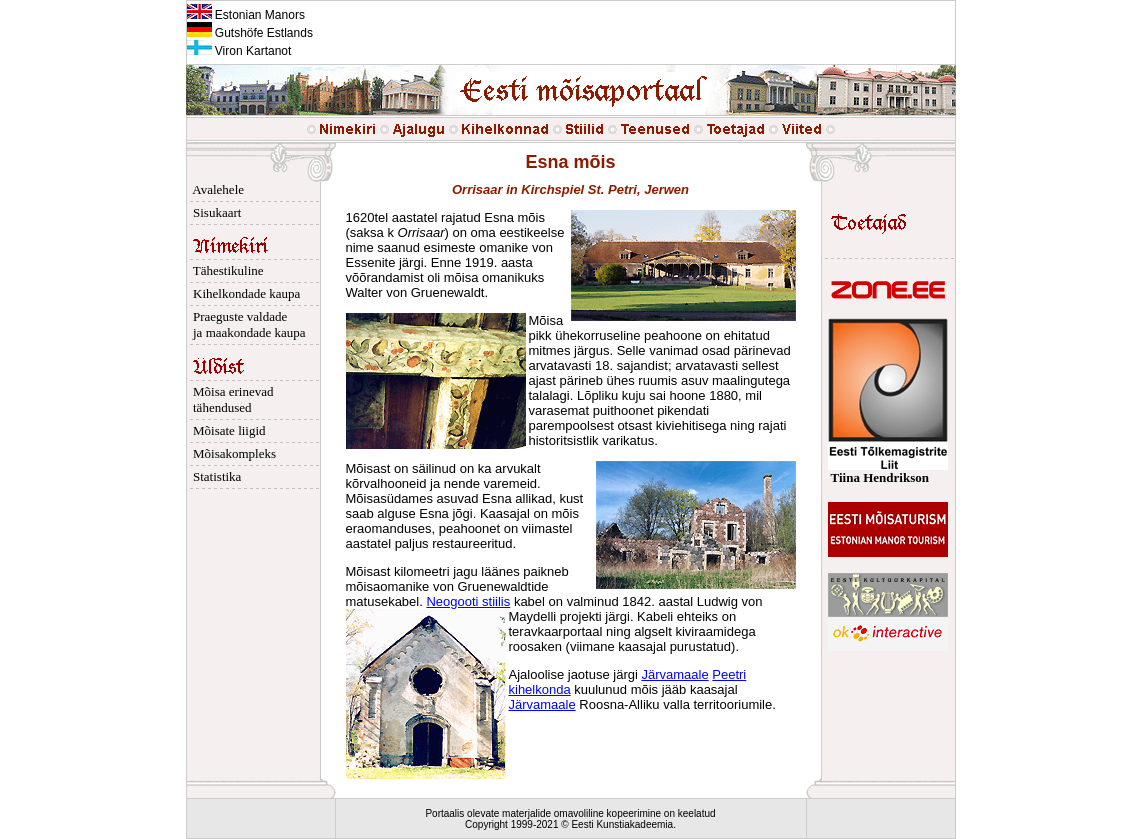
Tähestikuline (225, 270)
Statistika (214, 476)
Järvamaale (674, 674)
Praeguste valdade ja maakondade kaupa (246, 324)
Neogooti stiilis (468, 601)
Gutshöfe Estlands (250, 33)
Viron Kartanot (239, 51)
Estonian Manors (246, 15)
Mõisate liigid (226, 430)
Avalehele (216, 189)
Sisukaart (214, 212)
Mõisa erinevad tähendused (230, 399)
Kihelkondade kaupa (244, 293)
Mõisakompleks (232, 453)
